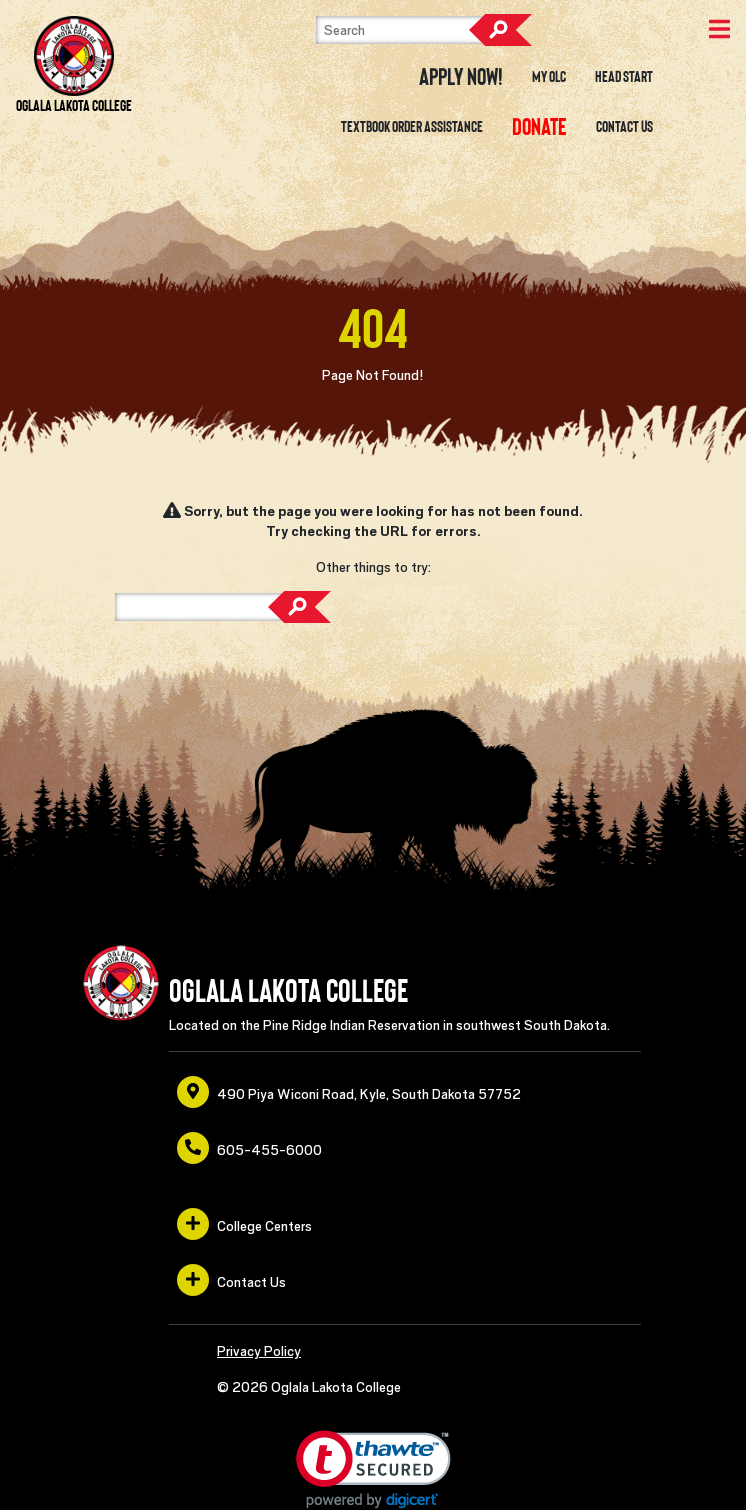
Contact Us (624, 127)
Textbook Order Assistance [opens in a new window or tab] (412, 127)
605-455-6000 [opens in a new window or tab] (249, 1148)
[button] (373, 1469)
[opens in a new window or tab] (539, 127)
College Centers (244, 1224)
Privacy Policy (259, 1351)
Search (500, 30)
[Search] (416, 30)
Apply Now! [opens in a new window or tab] (461, 77)
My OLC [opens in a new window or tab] (549, 77)
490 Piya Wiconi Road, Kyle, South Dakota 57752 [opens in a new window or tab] (349, 1092)
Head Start (624, 77)
